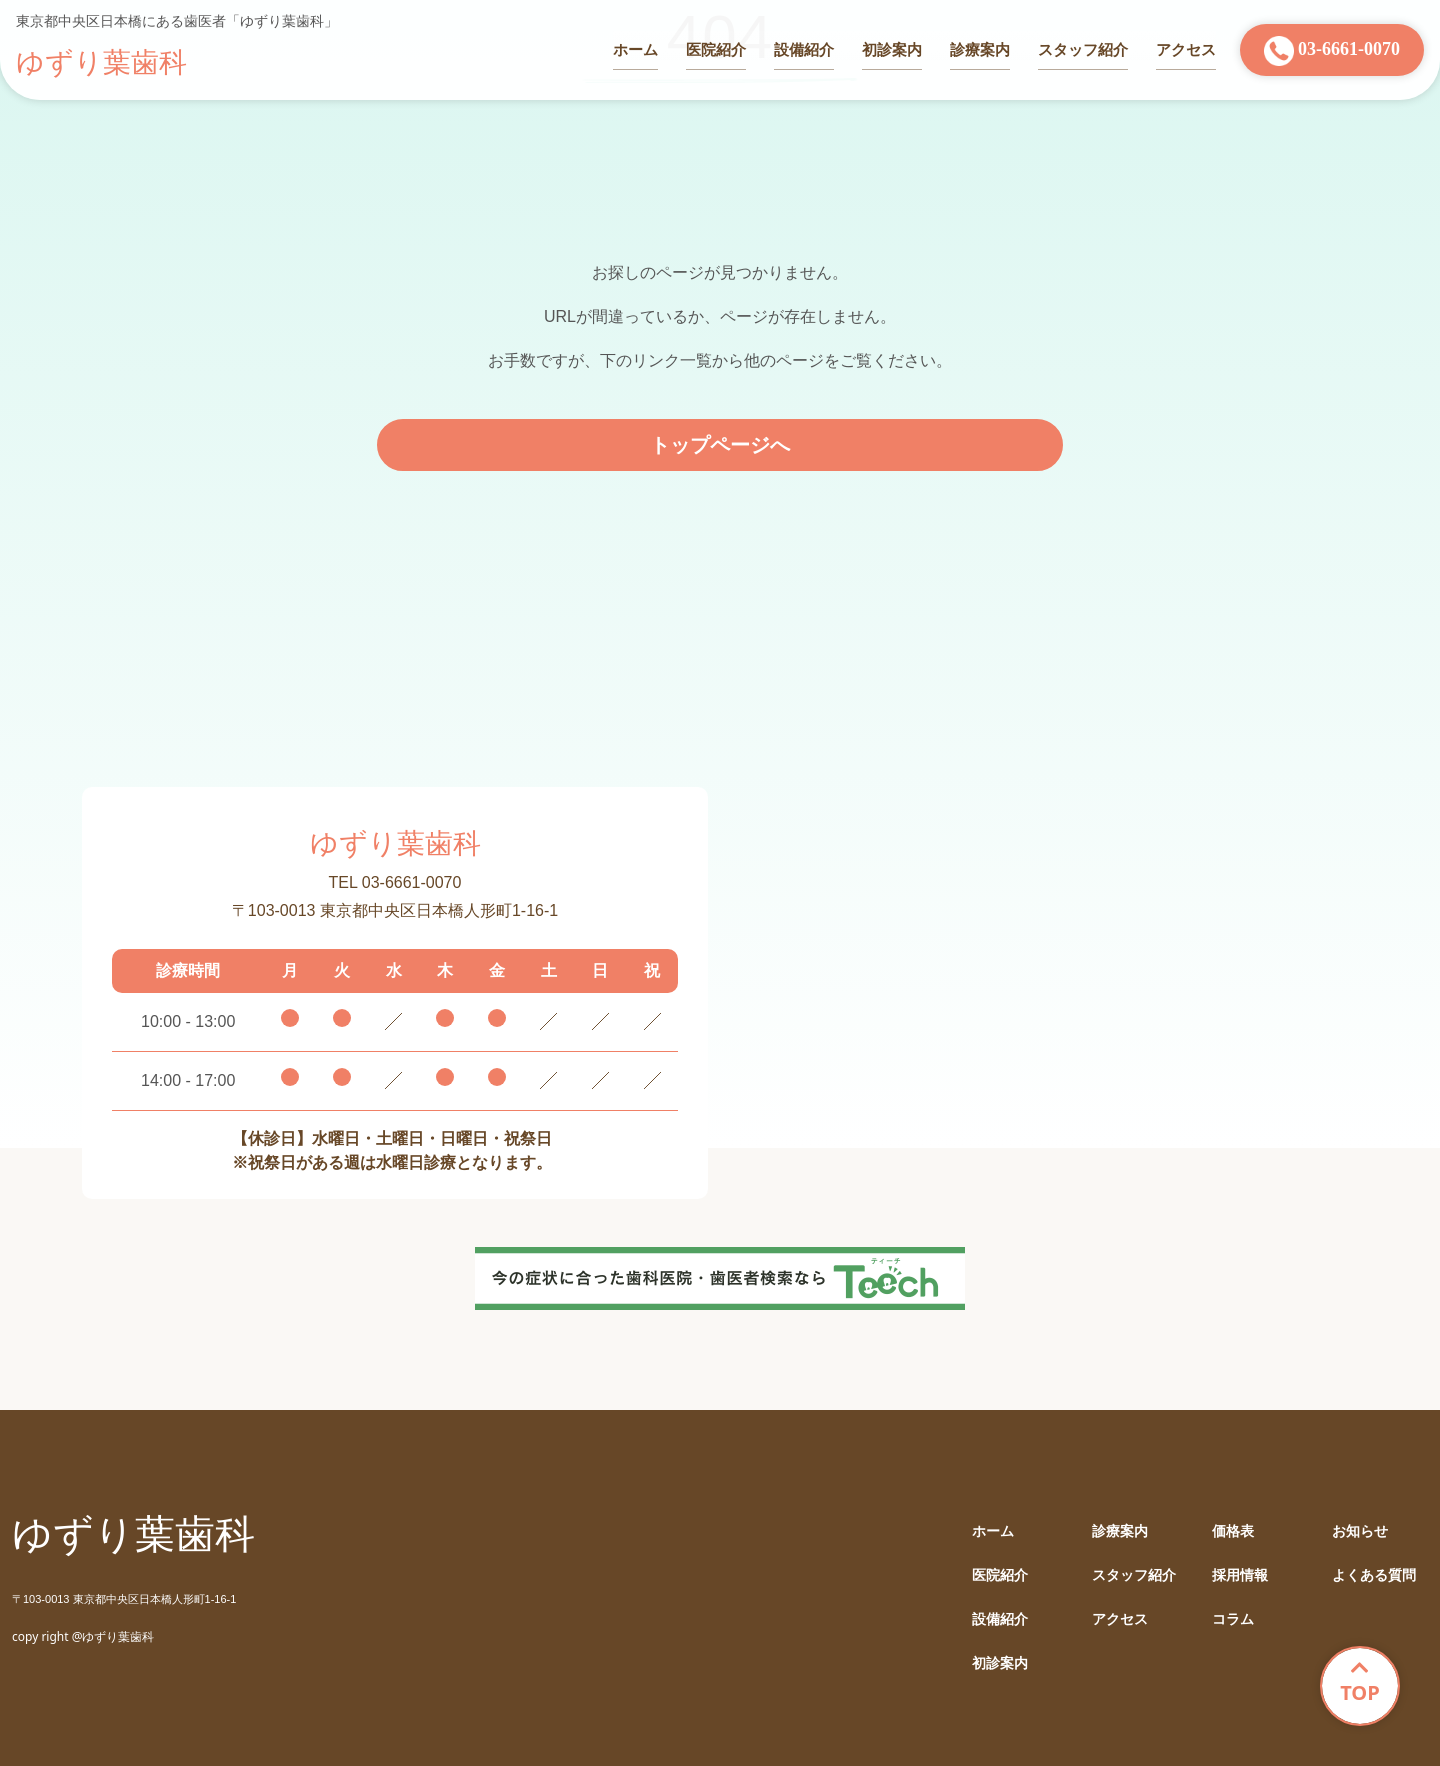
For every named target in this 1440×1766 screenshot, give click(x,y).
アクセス (1186, 49)
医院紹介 (716, 49)
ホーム (635, 49)
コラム (1233, 1619)
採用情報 (1240, 1575)
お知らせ (1360, 1531)
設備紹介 (804, 49)
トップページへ (720, 445)
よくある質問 (1374, 1575)
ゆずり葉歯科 (101, 62)
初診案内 (892, 49)
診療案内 (980, 49)
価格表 (1233, 1531)
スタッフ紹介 (1083, 49)
